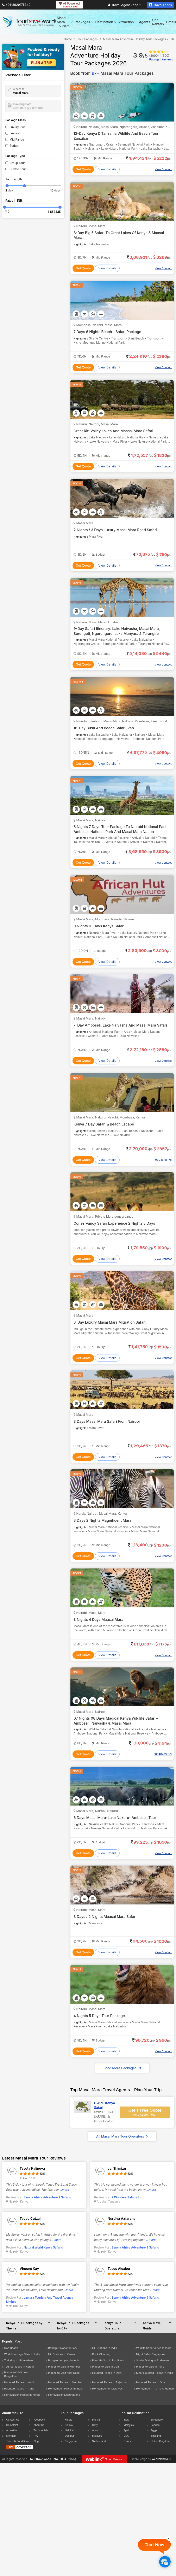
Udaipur (69, 2435)
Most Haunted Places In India (154, 2372)
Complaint (12, 2425)
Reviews (167, 57)
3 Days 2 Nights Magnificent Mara (104, 1520)
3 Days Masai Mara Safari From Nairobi (108, 1421)
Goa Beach (11, 2348)
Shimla (69, 2425)
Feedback (39, 2419)
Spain (127, 2430)
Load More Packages (122, 2068)
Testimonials (40, 2430)
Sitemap (11, 2435)
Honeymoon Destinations (64, 2394)
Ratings (154, 57)
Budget (14, 145)
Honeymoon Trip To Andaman (155, 2388)
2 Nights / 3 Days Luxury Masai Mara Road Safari (117, 530)
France (128, 2441)
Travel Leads (160, 5)
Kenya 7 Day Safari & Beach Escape (105, 1124)
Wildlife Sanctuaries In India (153, 2348)
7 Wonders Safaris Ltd (127, 2197)
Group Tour (17, 163)
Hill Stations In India (104, 2348)
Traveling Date (22, 104)
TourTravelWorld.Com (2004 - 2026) (53, 2459)
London (155, 2425)
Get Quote (83, 169)
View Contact (163, 169)
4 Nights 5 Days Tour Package (100, 2016)
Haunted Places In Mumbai (65, 2382)
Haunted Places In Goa (150, 2382)
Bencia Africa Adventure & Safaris (47, 2197)
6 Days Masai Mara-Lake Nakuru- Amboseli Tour (116, 1817)
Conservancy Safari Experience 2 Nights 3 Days (116, 1223)
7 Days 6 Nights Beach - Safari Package (109, 332)
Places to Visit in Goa (105, 2366)
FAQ (35, 2435)
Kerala (68, 2419)
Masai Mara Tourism (65, 22)
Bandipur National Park (62, 2348)
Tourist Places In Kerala (19, 2366)
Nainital (69, 2430)
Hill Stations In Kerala (61, 2354)
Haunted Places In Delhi (107, 2372)
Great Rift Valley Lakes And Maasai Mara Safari (115, 431)
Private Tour (18, 169)
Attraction (127, 22)
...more (64, 2189)
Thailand (156, 2435)
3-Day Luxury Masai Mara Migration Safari (111, 1322)
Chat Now (154, 2544)
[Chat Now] (165, 2561)
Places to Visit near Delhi (64, 2372)
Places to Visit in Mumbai (64, 2366)
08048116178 (163, 1159)
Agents (144, 22)
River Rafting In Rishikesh (108, 2360)
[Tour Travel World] (29, 22)
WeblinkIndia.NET (163, 2459)
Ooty (95, 2425)
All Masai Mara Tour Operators (122, 2136)
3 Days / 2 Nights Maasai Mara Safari (106, 1916)
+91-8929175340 (16, 5)
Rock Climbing (101, 2354)
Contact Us (12, 2419)
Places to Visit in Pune (150, 2366)
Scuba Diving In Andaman (152, 2360)
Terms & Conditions (17, 2441)
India (126, 2419)
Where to (19, 88)
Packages (84, 22)
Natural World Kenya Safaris (43, 2247)
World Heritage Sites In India (22, 2354)
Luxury (14, 133)
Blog (36, 2441)
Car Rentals (158, 22)
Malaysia (97, 2435)
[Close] (168, 2538)
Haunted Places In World (19, 2382)
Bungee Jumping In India (64, 2360)
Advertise (11, 2430)
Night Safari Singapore (150, 2354)
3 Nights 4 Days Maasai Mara (99, 1619)
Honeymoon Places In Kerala (22, 2394)
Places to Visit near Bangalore (16, 2374)
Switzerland (99, 2441)
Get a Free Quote (145, 2112)
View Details (107, 169)
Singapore (71, 2441)
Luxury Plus (17, 127)
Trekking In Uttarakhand (19, 2360)
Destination (105, 22)
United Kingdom (160, 2441)
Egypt (154, 2430)
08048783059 (162, 1754)
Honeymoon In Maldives (107, 2388)
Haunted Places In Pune (19, 2388)
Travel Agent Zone (124, 5)
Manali (96, 2419)
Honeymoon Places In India (65, 2388)
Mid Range (17, 139)
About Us (38, 2425)
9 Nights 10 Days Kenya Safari (100, 926)
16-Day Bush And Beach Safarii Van (105, 728)
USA (126, 2435)
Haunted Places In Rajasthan (110, 2382)
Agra (95, 2430)
